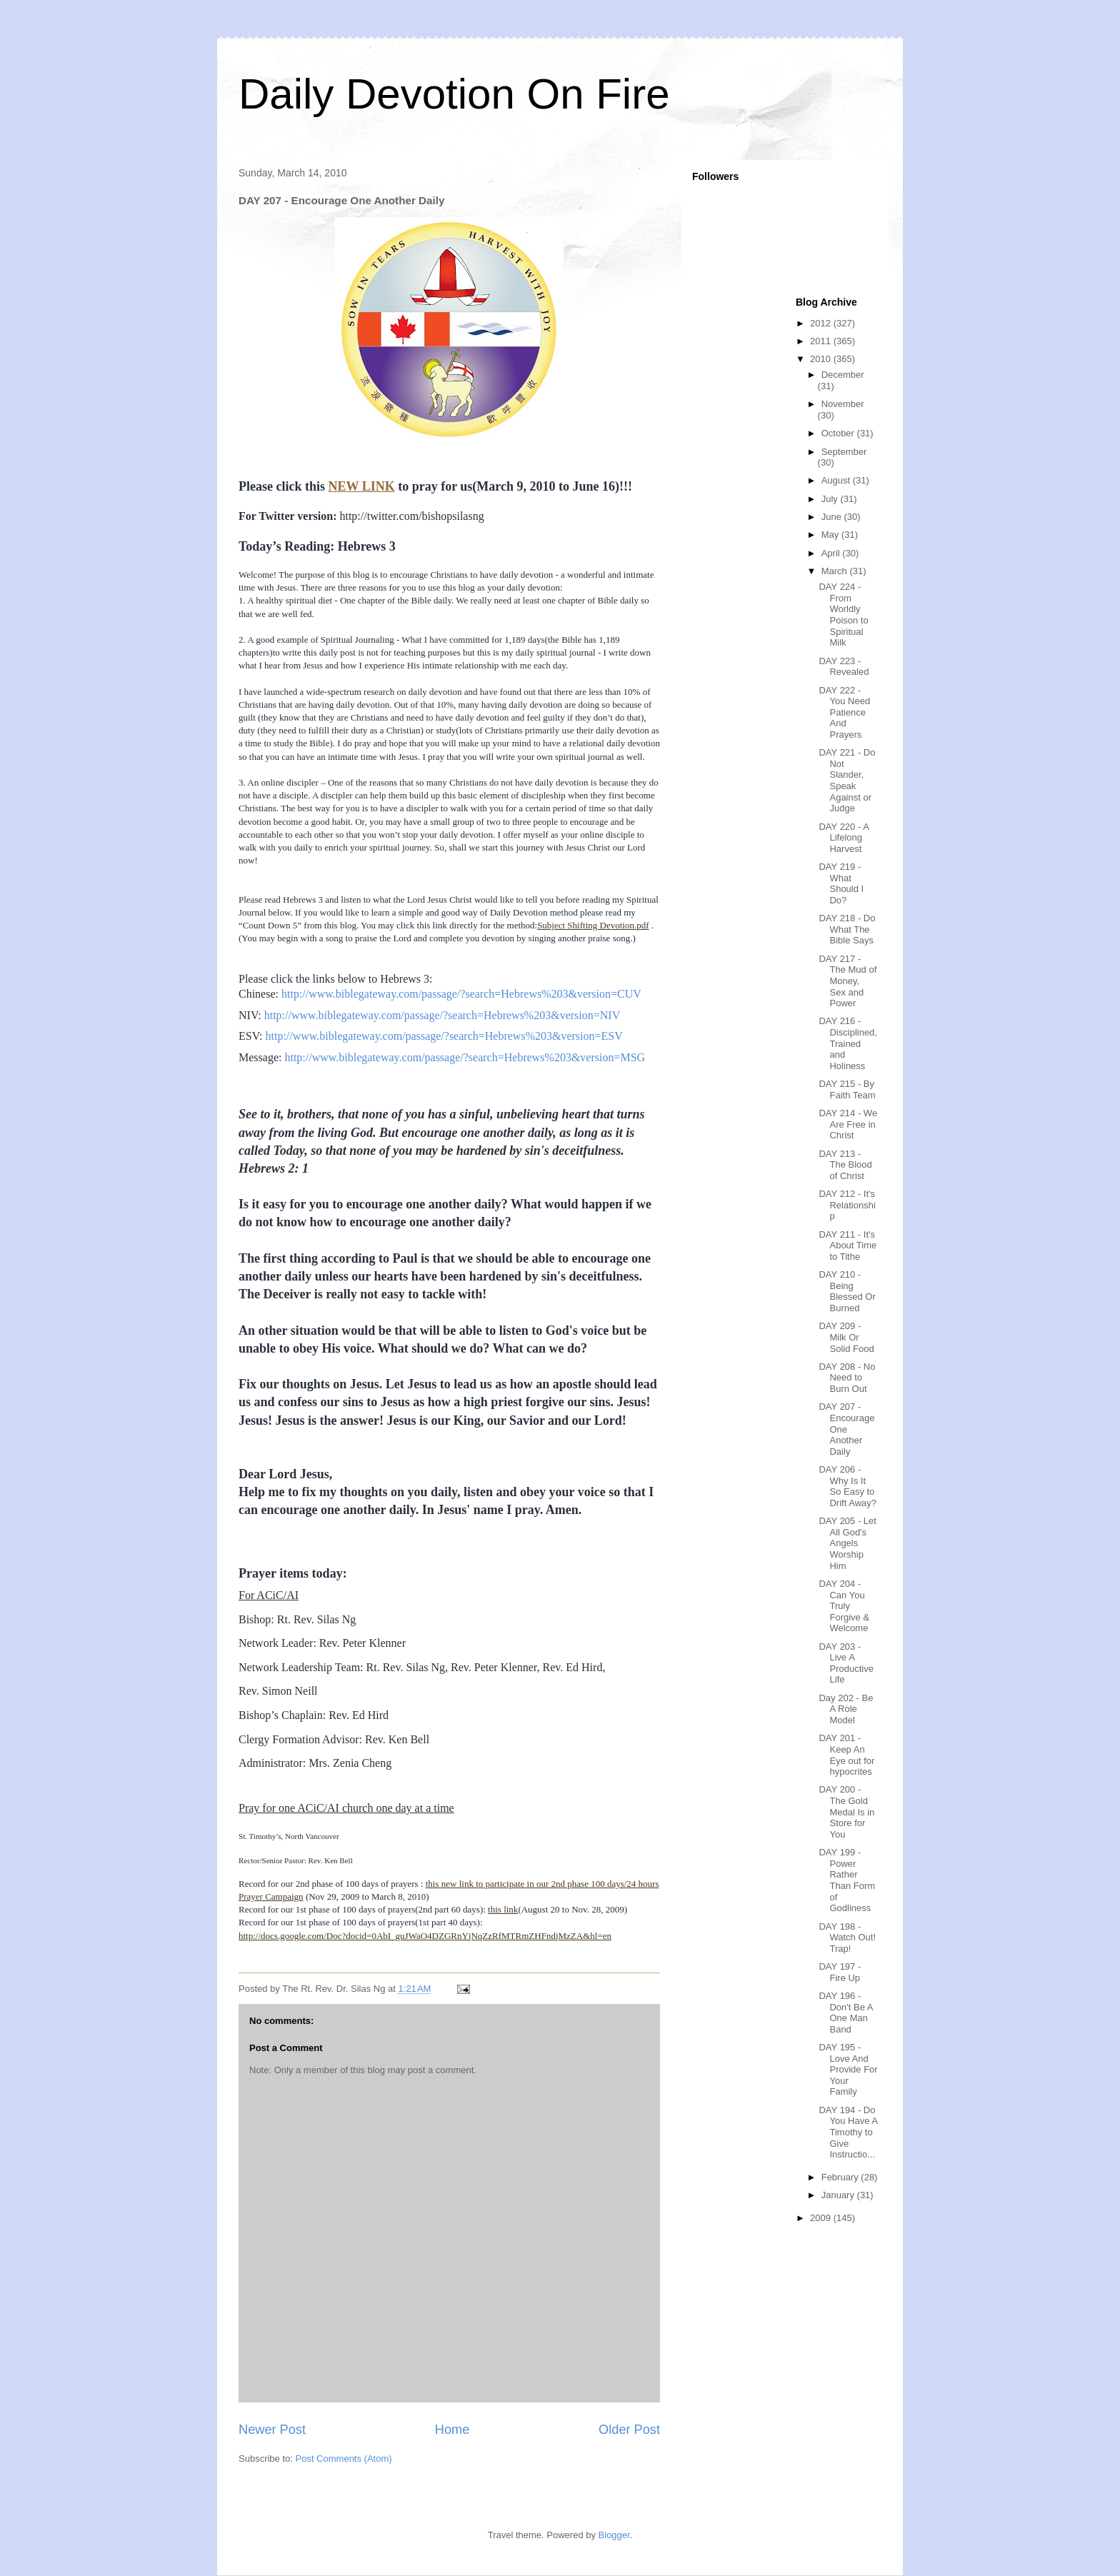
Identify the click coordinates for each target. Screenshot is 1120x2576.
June (832, 516)
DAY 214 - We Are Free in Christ (848, 1124)
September (844, 451)
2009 (822, 2217)
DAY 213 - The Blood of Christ (845, 1164)
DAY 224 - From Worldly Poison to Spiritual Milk (843, 614)
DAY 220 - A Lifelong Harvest (844, 837)
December (842, 374)
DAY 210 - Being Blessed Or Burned (847, 1291)
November (842, 404)
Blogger (614, 2535)
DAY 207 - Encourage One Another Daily (846, 1428)
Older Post (629, 2429)
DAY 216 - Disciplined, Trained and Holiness (847, 1043)
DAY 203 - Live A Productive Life (846, 1663)
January (839, 2195)
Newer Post (272, 2429)
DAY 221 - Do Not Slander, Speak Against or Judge (847, 780)
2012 (822, 323)
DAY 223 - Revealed (844, 667)
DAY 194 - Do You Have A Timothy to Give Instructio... (848, 2132)
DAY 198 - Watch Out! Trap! (847, 1937)
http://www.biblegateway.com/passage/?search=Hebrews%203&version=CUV (461, 994)
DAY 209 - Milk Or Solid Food (846, 1336)
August (837, 480)
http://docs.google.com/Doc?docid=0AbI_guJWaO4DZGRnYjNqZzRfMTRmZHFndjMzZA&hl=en (425, 1935)
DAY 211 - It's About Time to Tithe (847, 1245)
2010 (822, 359)
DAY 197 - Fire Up (840, 1972)
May (831, 534)
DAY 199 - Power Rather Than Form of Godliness (847, 1880)
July (831, 498)
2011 (822, 341)
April (832, 553)
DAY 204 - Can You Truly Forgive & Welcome (844, 1605)
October (839, 433)
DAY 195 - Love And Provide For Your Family (848, 2069)
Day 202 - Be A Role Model (846, 1709)
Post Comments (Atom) (344, 2458)
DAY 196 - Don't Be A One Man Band (845, 2012)
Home (452, 2429)
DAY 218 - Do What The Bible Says (847, 929)
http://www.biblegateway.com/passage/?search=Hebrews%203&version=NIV (442, 1015)
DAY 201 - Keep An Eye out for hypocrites (846, 1755)
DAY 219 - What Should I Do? (841, 883)
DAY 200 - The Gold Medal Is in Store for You (846, 1811)
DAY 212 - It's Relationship (847, 1204)
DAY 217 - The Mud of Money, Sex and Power (847, 980)
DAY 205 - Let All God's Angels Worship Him (847, 1542)
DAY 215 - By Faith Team (847, 1089)
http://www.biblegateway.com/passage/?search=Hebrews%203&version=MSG (464, 1057)
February (841, 2177)
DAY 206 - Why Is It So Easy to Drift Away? (847, 1486)
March (835, 571)
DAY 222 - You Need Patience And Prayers (844, 712)
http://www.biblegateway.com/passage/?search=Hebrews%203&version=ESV (443, 1036)
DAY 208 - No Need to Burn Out (847, 1377)
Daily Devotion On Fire (454, 94)
